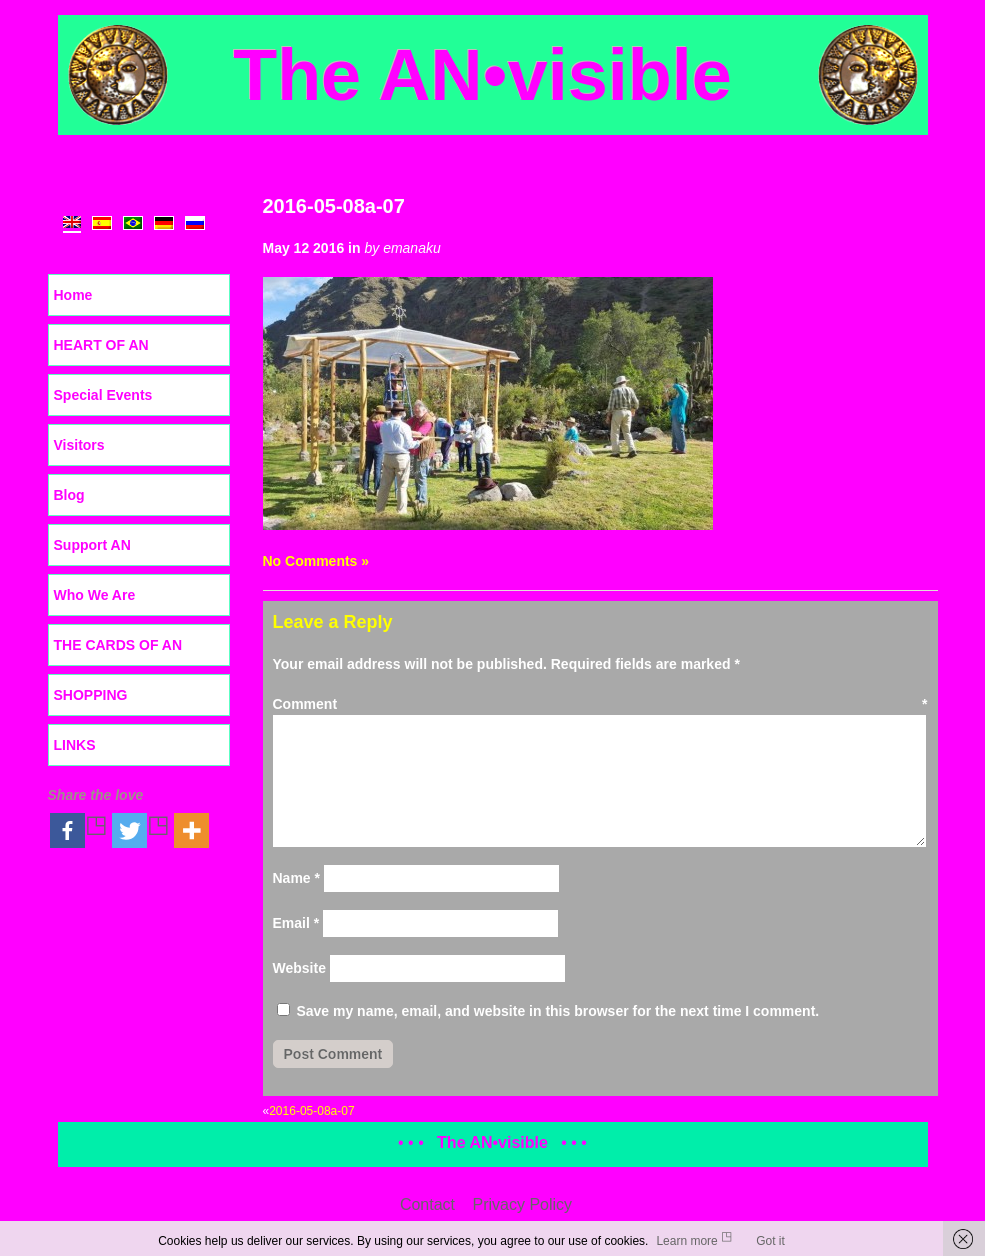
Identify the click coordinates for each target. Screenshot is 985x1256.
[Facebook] (79, 830)
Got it (770, 1241)
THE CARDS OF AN (118, 645)
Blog (69, 495)
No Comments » (316, 561)
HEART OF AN (101, 345)
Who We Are (95, 595)
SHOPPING (91, 695)
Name (296, 878)
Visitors (79, 445)
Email (296, 923)
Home (73, 295)
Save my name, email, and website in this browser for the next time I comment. (557, 1011)
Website (299, 968)
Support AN (92, 545)
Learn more (686, 1241)
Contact (427, 1204)
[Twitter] (141, 830)
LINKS (75, 745)
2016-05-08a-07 (334, 206)
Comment (600, 704)
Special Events (103, 395)
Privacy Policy (523, 1204)
